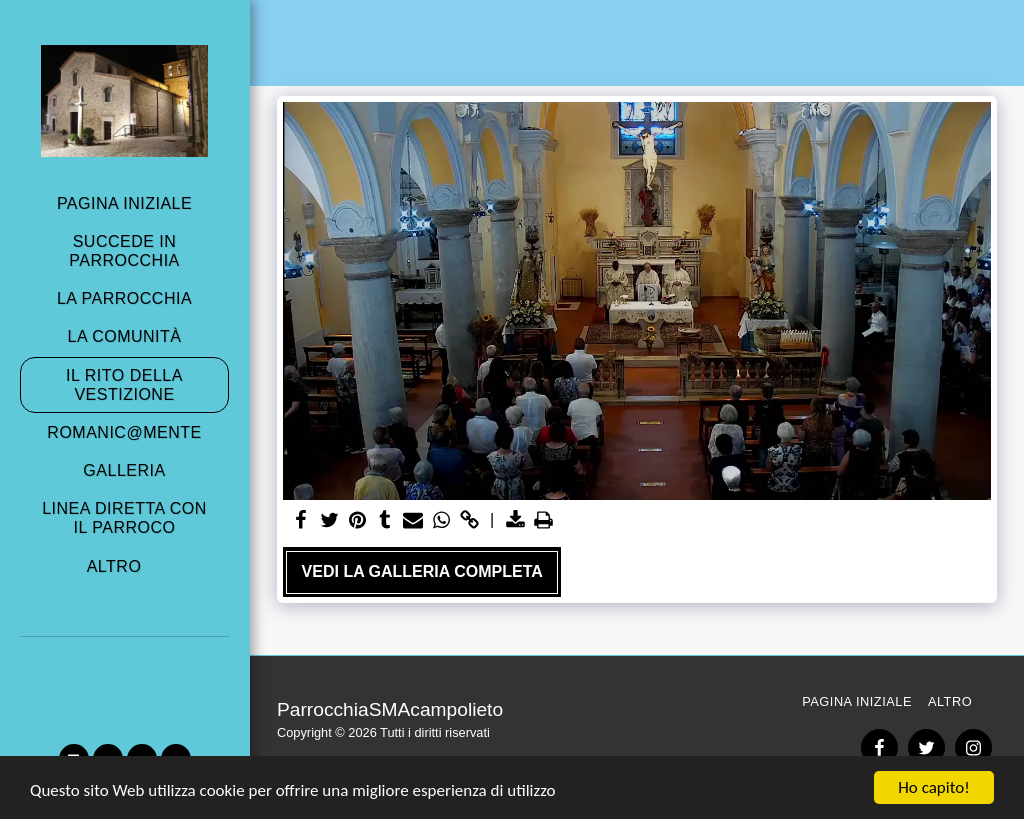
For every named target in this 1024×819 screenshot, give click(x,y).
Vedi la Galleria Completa (422, 571)
